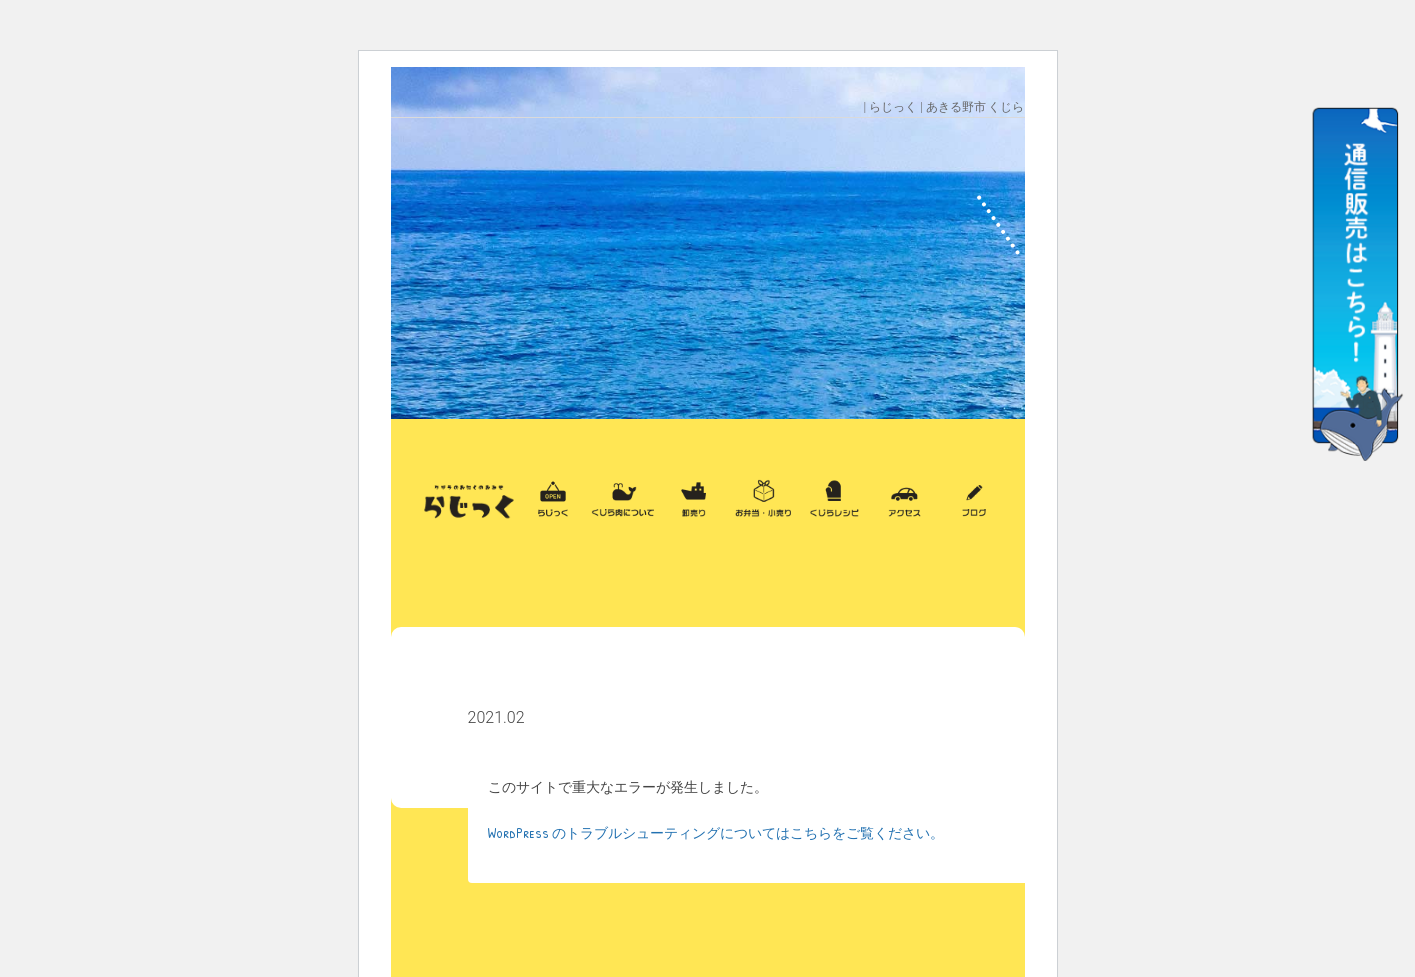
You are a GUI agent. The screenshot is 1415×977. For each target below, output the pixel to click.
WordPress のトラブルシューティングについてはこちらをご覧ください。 (716, 832)
